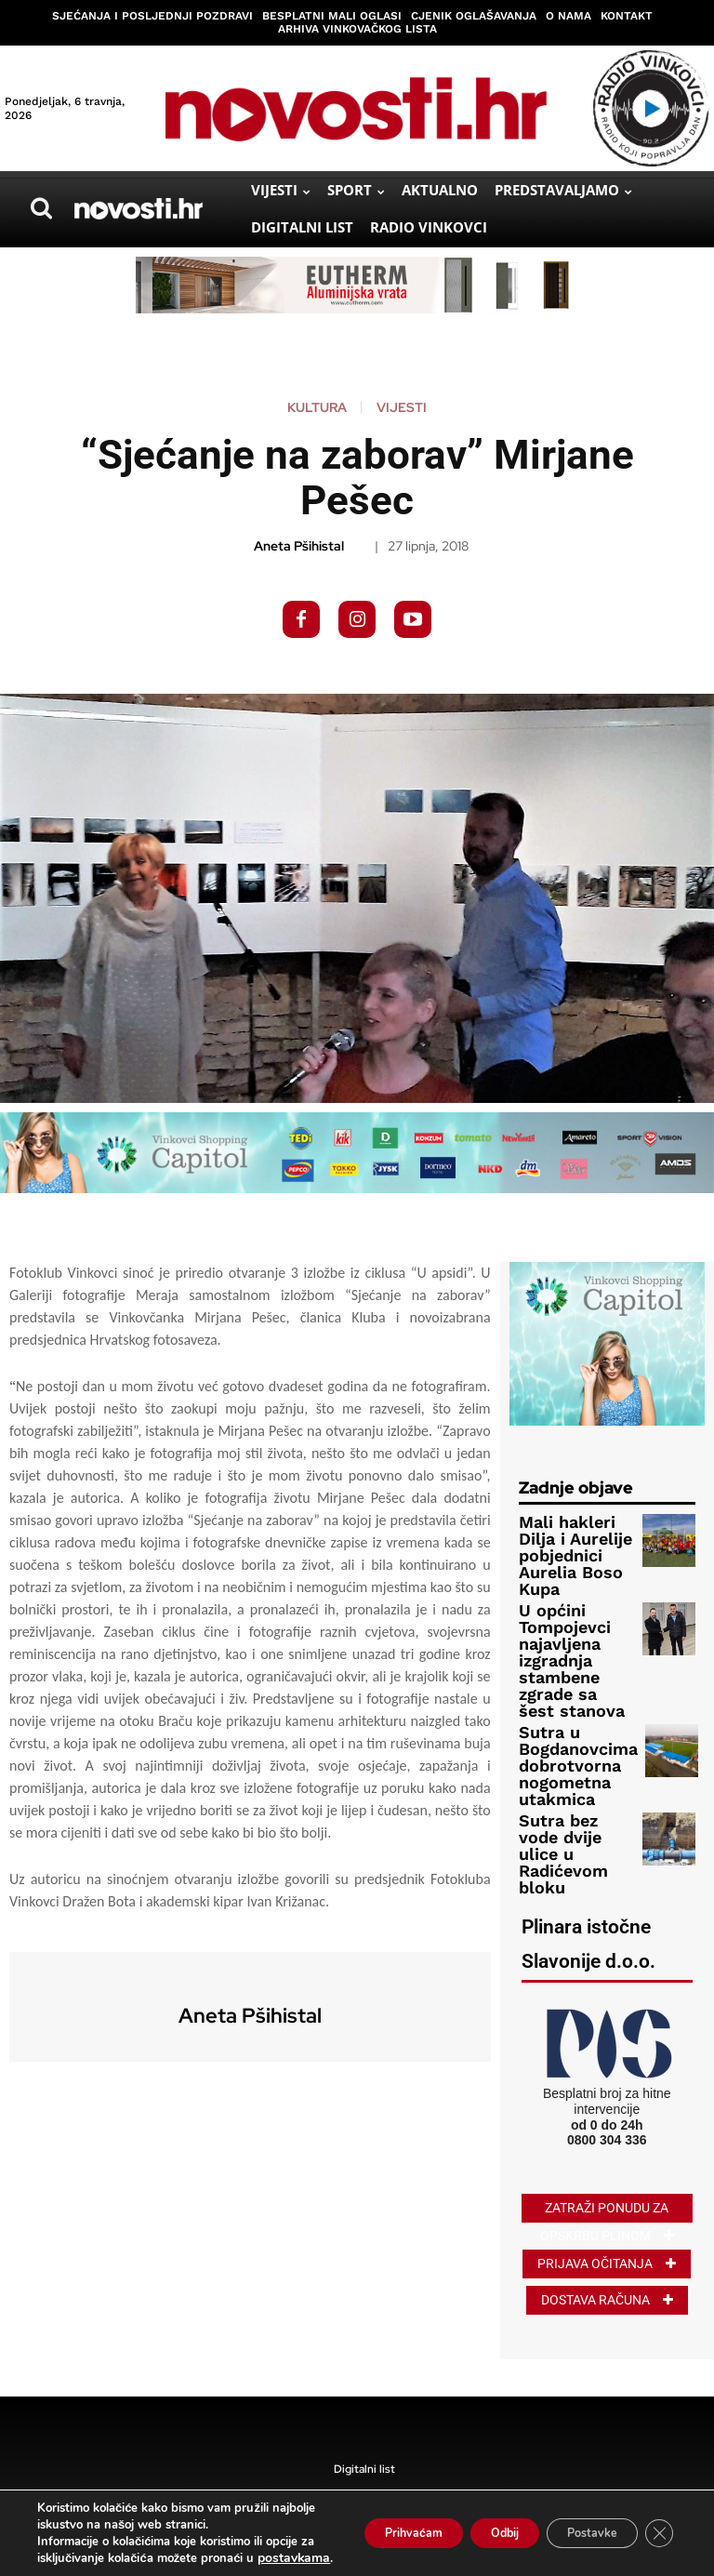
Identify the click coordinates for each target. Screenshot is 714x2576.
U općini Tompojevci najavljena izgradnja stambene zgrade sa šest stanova (577, 1604)
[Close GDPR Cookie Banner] (656, 2525)
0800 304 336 (607, 2003)
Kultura (317, 407)
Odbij (470, 2524)
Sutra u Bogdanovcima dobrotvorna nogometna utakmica (561, 1671)
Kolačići (447, 2468)
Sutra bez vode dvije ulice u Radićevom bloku (570, 1732)
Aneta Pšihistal (299, 546)
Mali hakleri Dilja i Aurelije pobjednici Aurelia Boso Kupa (575, 1540)
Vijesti (402, 407)
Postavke (576, 2524)
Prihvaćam (358, 2524)
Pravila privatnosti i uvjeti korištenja (334, 2468)
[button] (41, 208)
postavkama (127, 2558)
